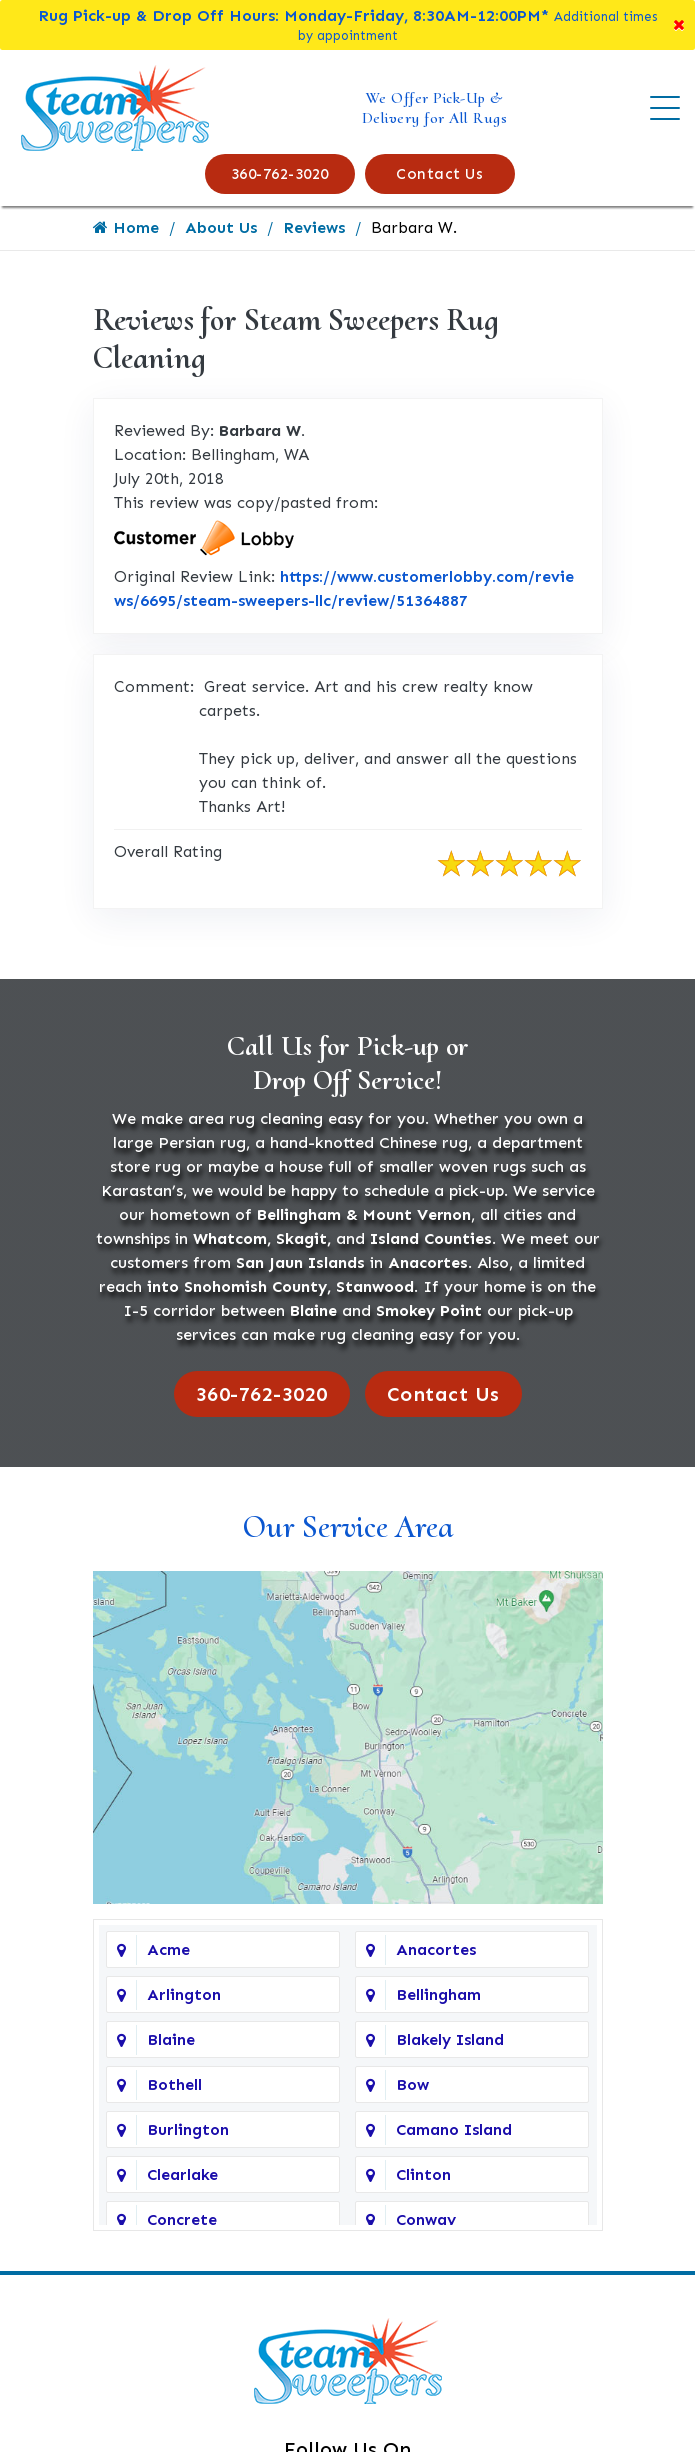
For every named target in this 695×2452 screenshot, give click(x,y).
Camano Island (454, 2129)
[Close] (679, 25)
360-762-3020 (280, 174)
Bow (412, 2084)
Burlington (188, 2129)
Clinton (423, 2174)
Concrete (182, 2219)
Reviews (314, 227)
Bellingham (438, 1994)
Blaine (171, 2039)
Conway (426, 2219)
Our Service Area (348, 1526)
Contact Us (439, 174)
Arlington (184, 1994)
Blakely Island (450, 2039)
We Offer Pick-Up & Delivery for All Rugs (435, 108)
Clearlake (182, 2174)
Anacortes (436, 1949)
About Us (221, 227)
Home (126, 227)
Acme (168, 1949)
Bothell (174, 2084)
